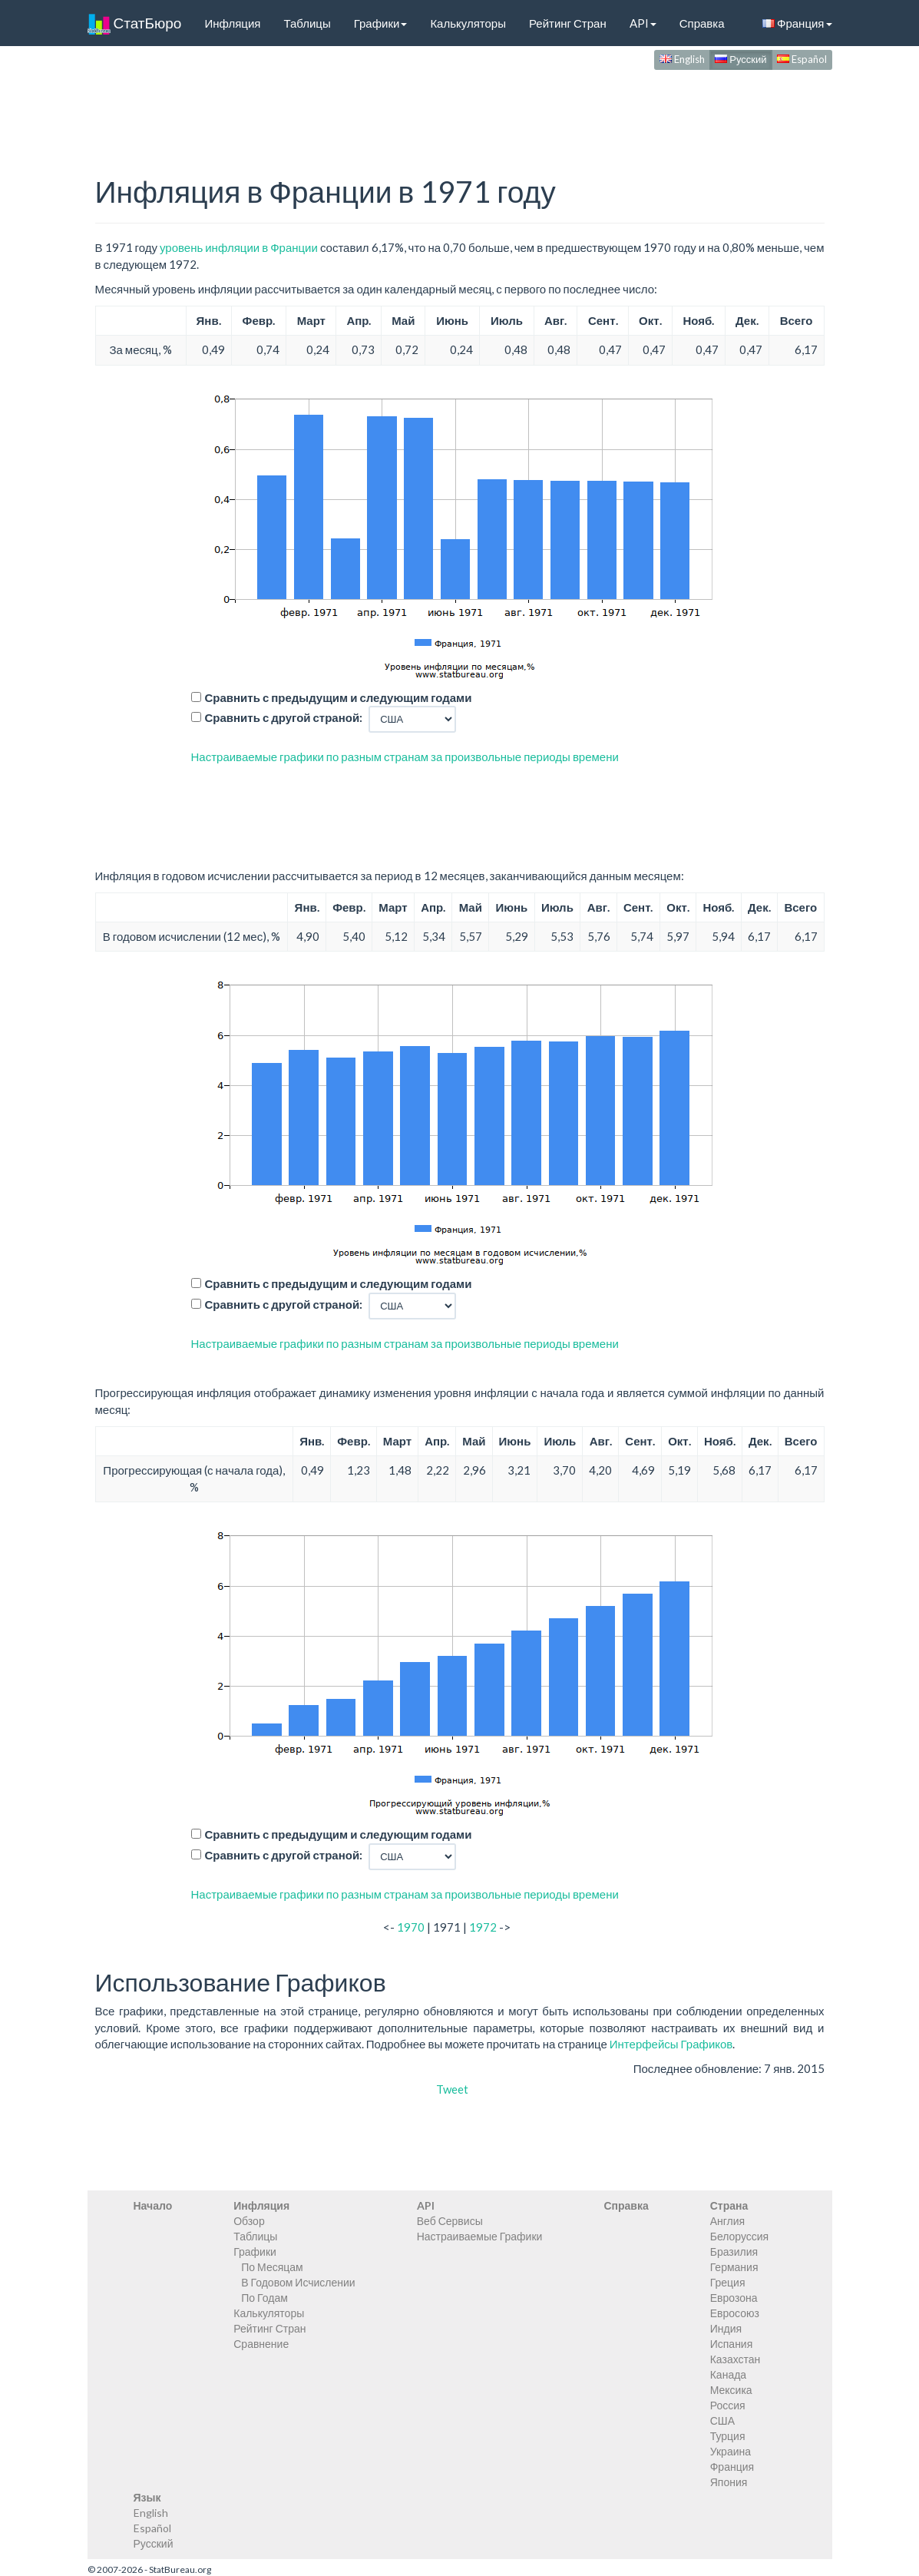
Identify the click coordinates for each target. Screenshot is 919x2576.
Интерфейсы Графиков (671, 2044)
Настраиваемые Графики (480, 2236)
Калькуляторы (468, 23)
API (643, 23)
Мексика (731, 2389)
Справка (702, 23)
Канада (728, 2374)
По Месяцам (271, 2266)
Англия (727, 2220)
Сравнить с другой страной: (284, 717)
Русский (740, 59)
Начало (153, 2205)
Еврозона (734, 2297)
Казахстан (735, 2359)
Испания (731, 2343)
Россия (727, 2405)
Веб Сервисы (450, 2220)
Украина (730, 2451)
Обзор (248, 2220)
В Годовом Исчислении (298, 2282)
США (722, 2420)
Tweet (452, 2089)
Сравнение (261, 2343)
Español (802, 59)
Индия (726, 2328)
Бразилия (734, 2251)
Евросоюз (734, 2312)
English (682, 59)
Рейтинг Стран (568, 23)
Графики (381, 23)
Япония (729, 2481)
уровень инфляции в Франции (239, 247)
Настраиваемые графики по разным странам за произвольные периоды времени (405, 756)
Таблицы (306, 23)
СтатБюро (135, 23)
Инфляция (232, 23)
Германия (734, 2266)
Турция (727, 2435)
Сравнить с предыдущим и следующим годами (338, 697)
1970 (411, 1927)
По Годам (264, 2297)
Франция (796, 23)
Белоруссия (739, 2236)
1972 (483, 1927)
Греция (727, 2282)
